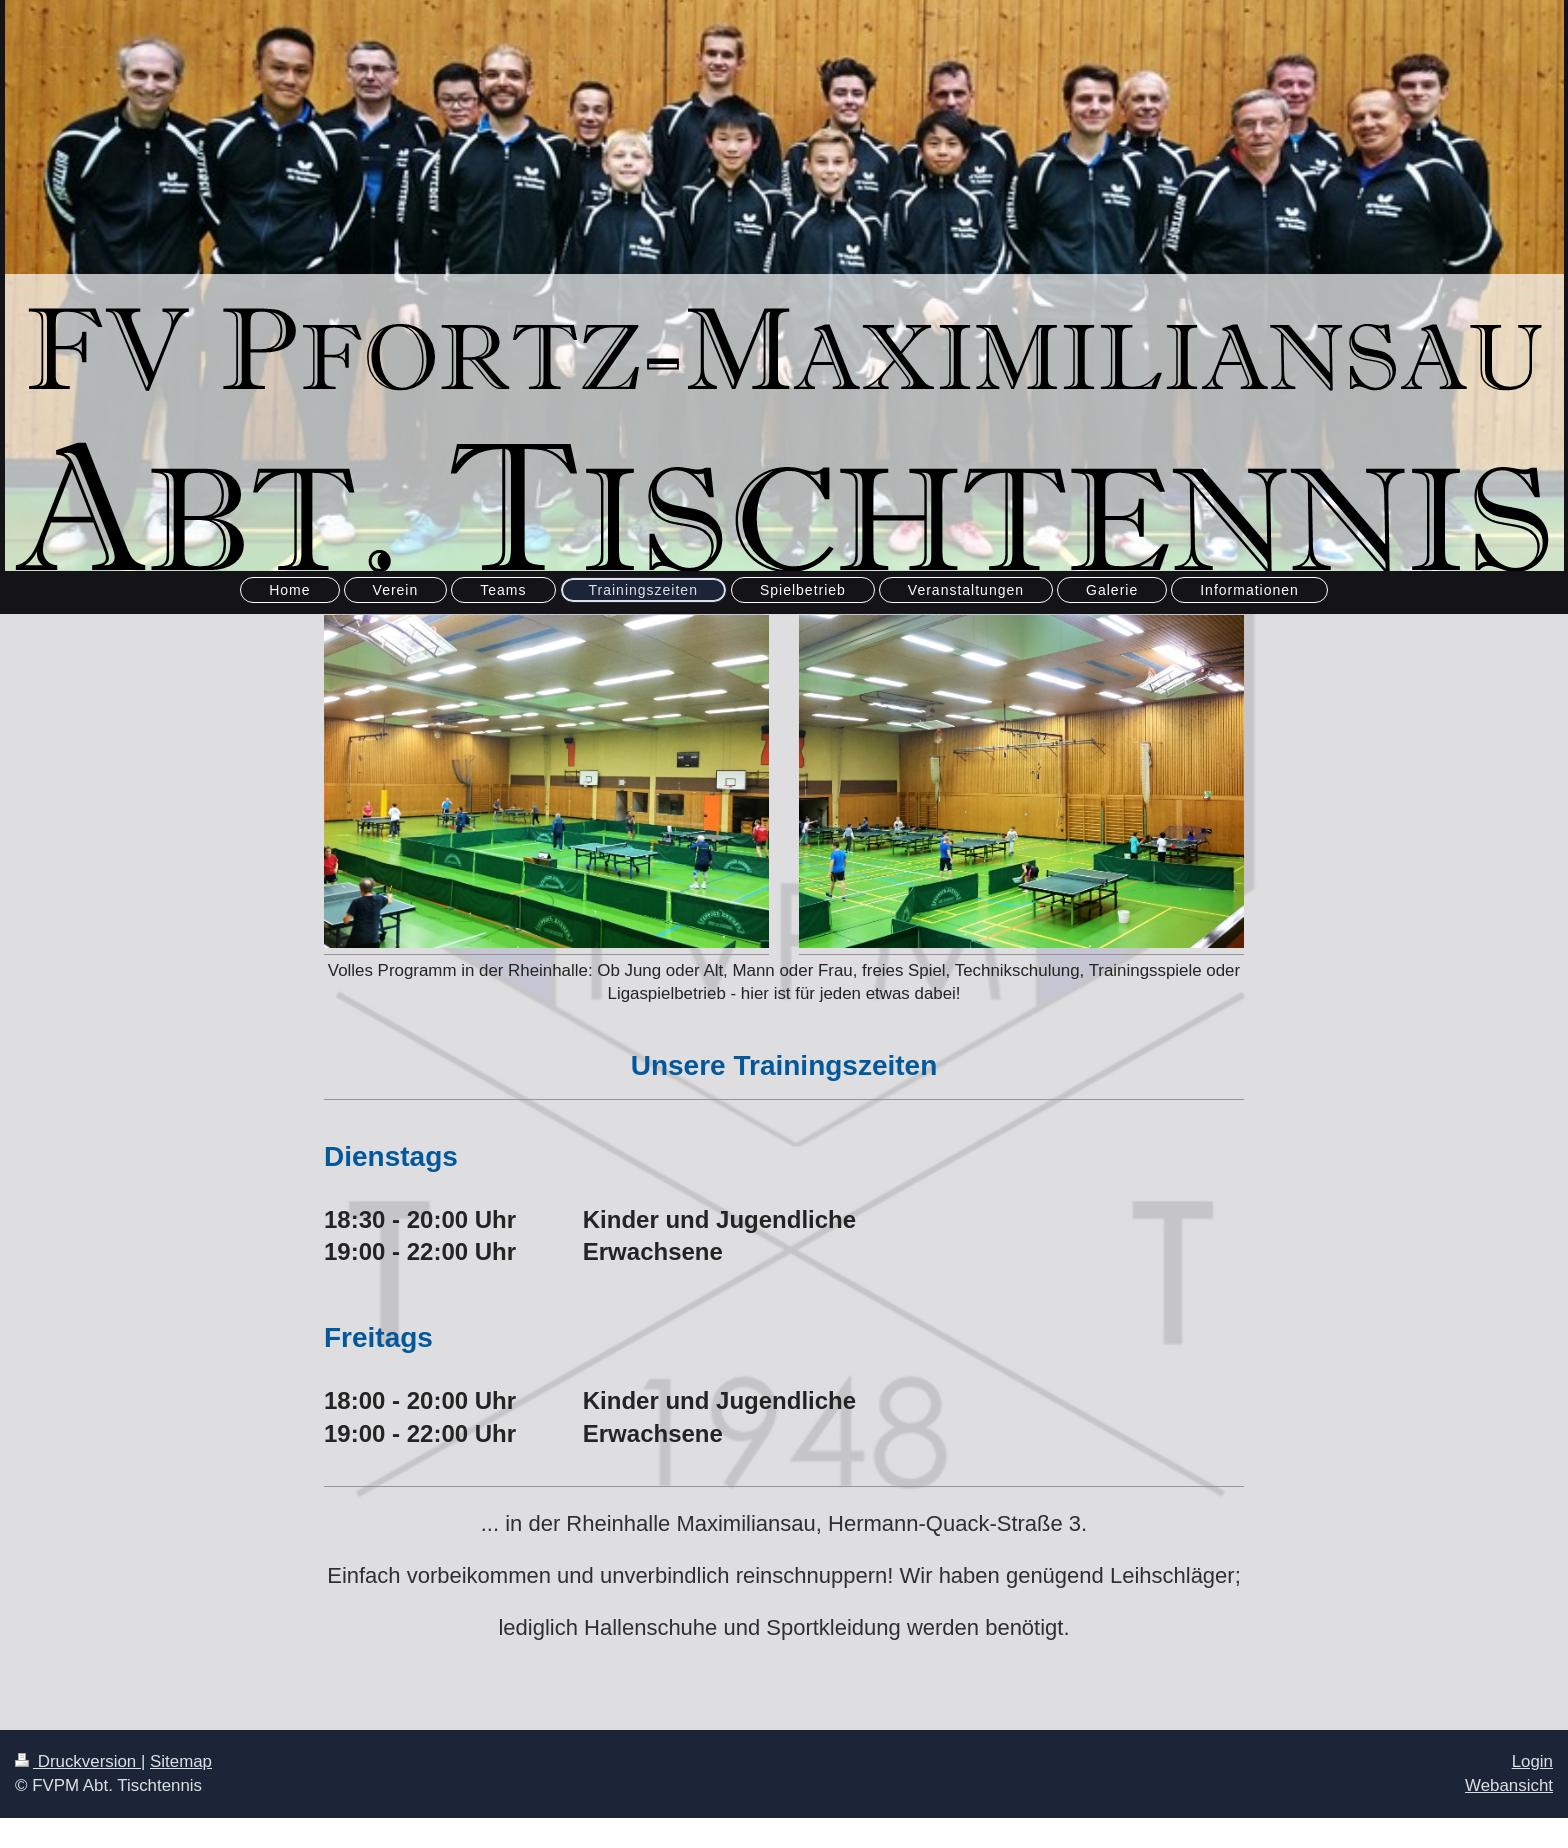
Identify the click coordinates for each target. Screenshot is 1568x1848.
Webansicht (1509, 1785)
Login (1532, 1761)
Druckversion (78, 1761)
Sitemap (181, 1761)
